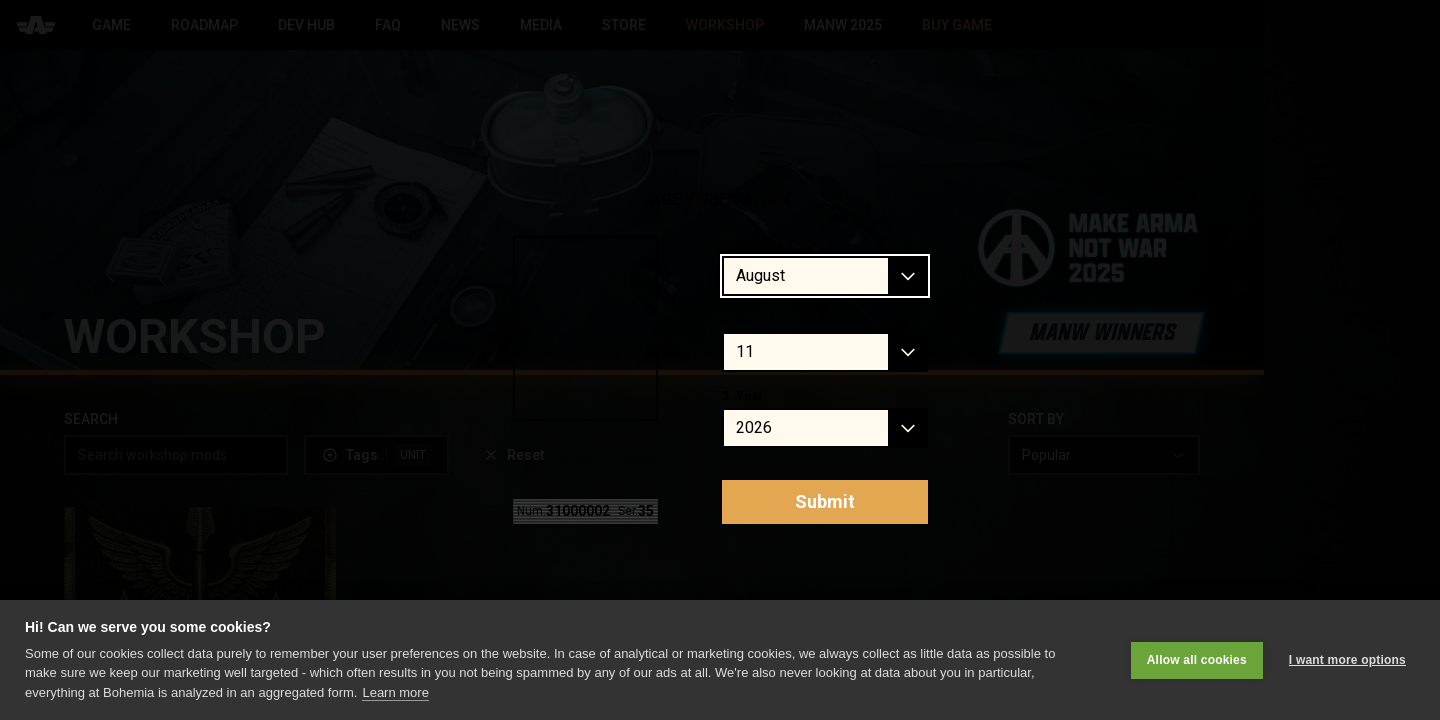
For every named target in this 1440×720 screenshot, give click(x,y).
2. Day (739, 320)
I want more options (1347, 660)
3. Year (742, 396)
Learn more (395, 692)
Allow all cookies (1197, 660)
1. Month (747, 244)
